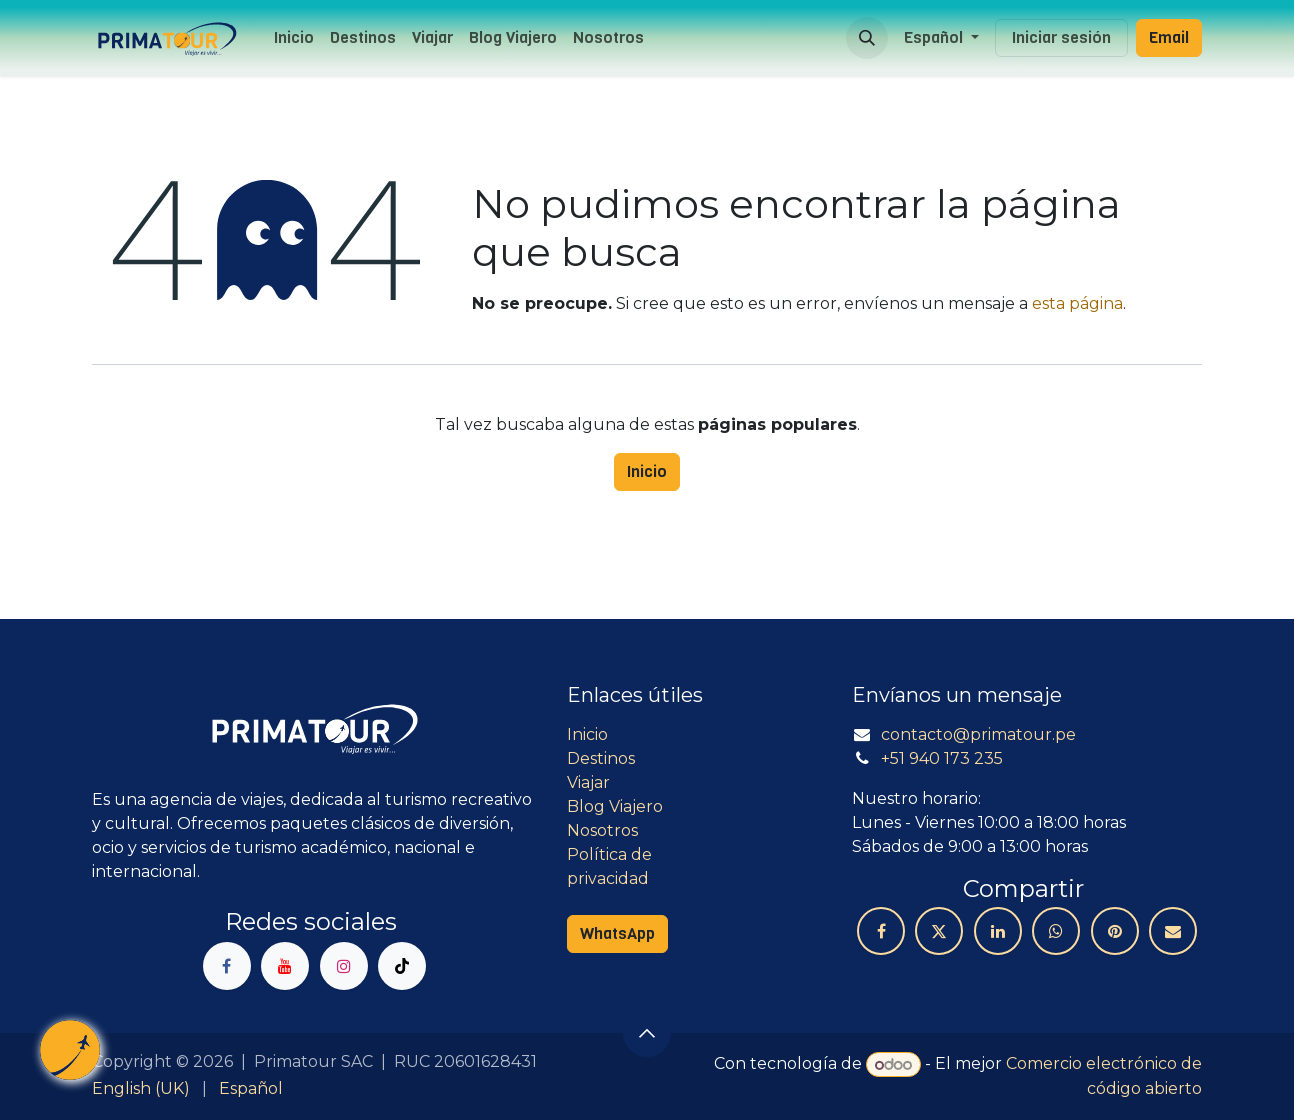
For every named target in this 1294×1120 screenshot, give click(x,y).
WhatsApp (617, 933)
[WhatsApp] (1056, 931)
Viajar (588, 782)
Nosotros (602, 830)
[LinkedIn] (998, 931)
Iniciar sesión (1061, 37)
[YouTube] (285, 966)
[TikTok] (402, 966)
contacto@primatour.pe (978, 734)
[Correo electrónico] (1173, 931)
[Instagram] (344, 966)
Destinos (601, 758)
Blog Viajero (615, 806)
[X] (939, 931)
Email (1169, 37)
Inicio (647, 471)
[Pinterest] (1115, 931)
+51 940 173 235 (942, 758)
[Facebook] (227, 966)
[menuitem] (294, 38)
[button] (867, 38)
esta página (1077, 303)
